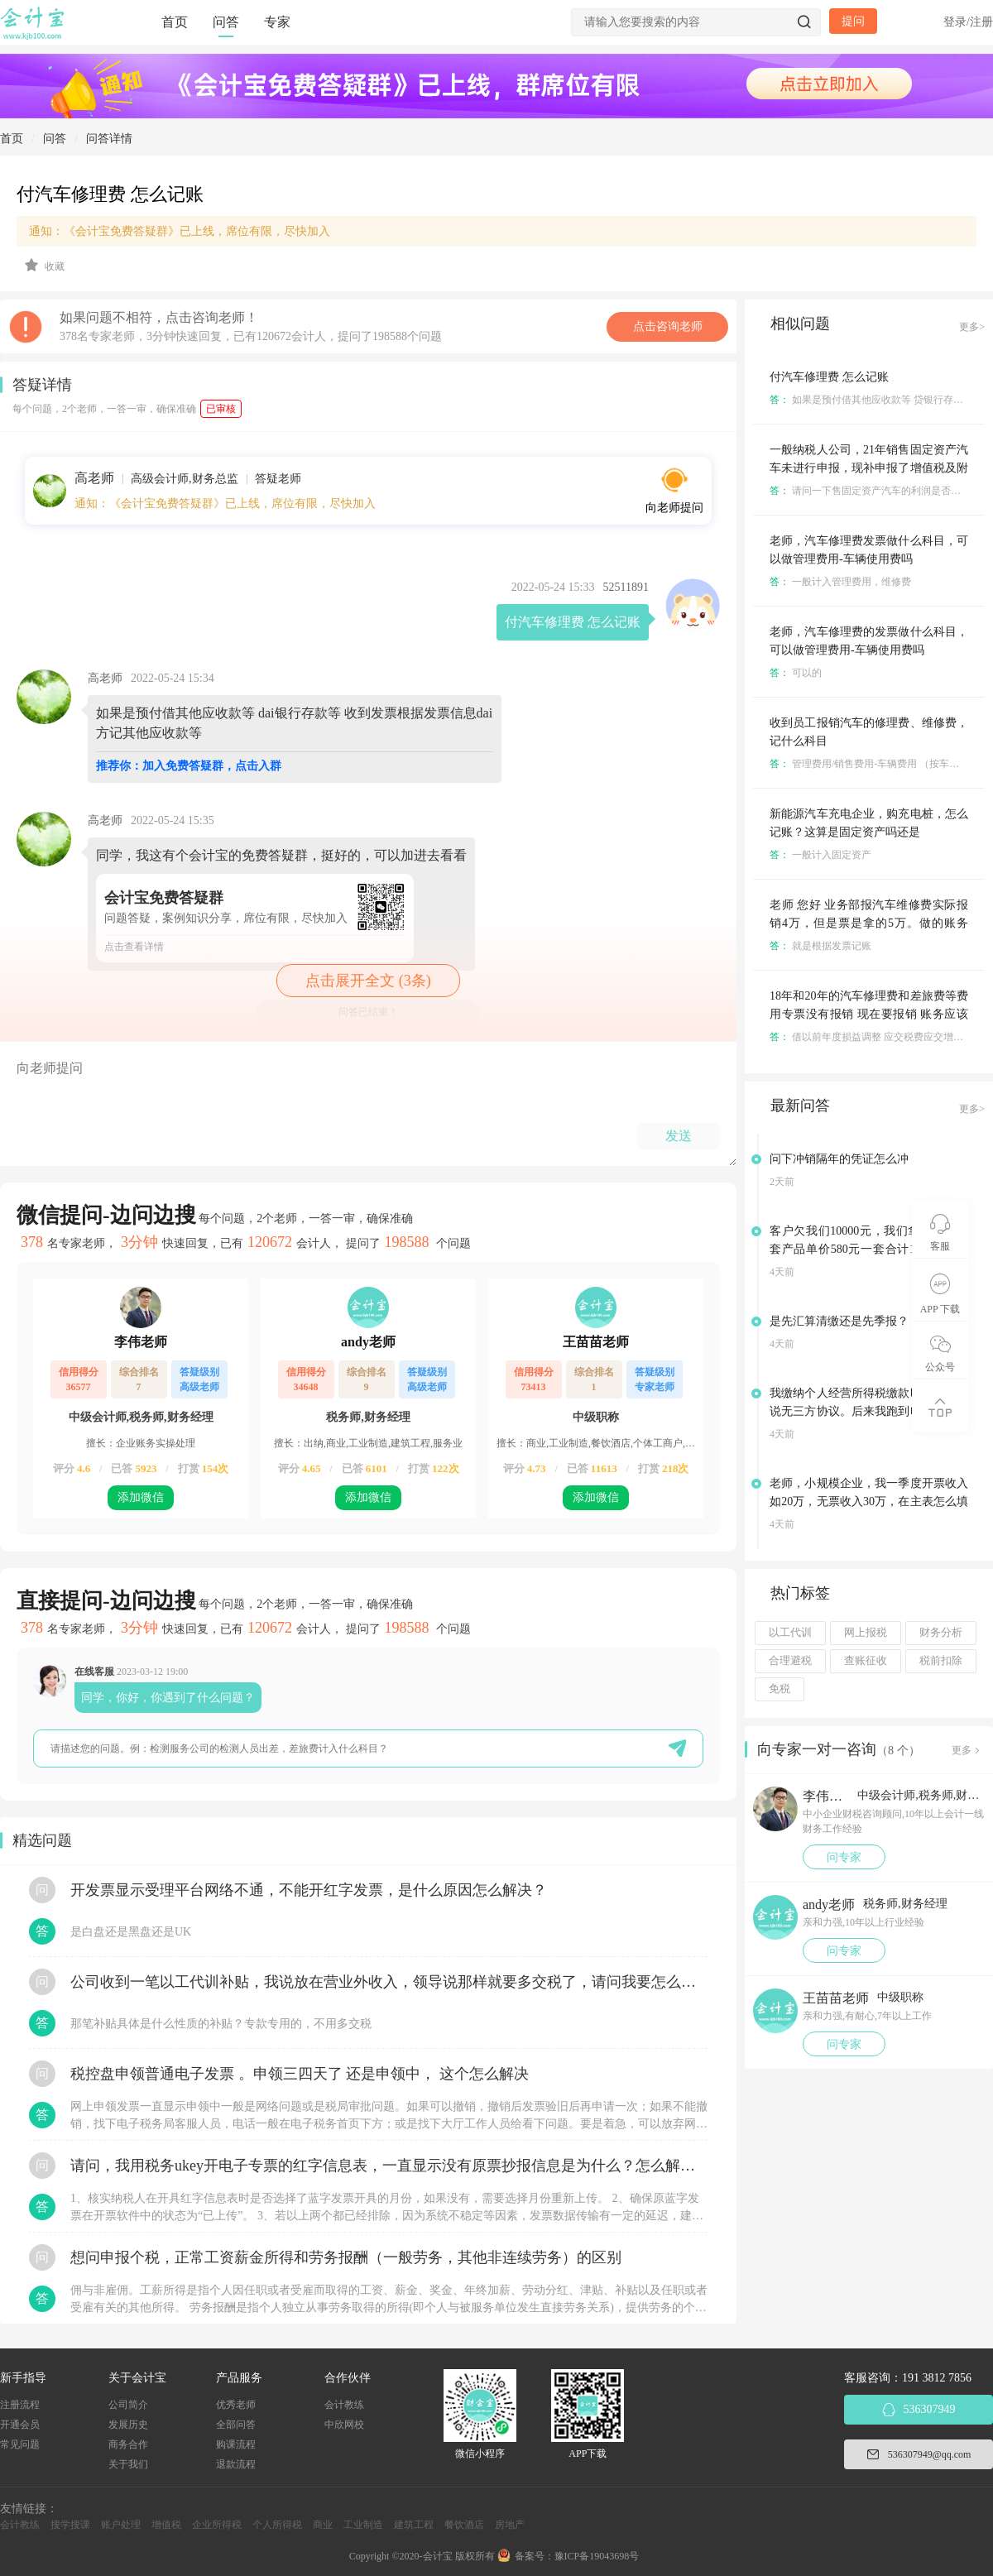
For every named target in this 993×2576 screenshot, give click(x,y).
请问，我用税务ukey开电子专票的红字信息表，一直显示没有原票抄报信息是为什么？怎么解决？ (389, 2165)
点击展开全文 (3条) (368, 980)
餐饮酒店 (464, 2524)
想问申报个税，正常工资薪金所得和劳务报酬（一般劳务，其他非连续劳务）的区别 (345, 2257)
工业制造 (363, 2524)
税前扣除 (940, 1661)
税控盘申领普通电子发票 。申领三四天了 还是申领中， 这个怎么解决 (299, 2073)
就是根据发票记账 (820, 946)
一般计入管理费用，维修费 (840, 582)
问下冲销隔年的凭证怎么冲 (839, 1159)
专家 (277, 22)
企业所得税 (217, 2524)
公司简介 (128, 2405)
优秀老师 (236, 2405)
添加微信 (141, 1497)
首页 (174, 22)
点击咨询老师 (668, 326)
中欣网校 (344, 2424)
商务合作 (128, 2444)
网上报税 (865, 1632)
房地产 (510, 2524)
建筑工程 (414, 2524)
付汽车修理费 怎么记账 (829, 377)
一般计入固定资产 (820, 855)
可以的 (796, 673)
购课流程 (236, 2444)
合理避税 (790, 1661)
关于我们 (128, 2464)
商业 (323, 2524)
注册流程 (20, 2405)
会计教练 (344, 2405)
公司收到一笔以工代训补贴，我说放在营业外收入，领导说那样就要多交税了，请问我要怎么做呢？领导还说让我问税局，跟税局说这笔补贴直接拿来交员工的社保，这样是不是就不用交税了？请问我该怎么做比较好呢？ (389, 1982)
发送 (678, 1136)
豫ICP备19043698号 (597, 2556)
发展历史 (128, 2424)
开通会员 (20, 2424)
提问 (853, 21)
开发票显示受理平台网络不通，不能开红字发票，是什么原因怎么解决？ (308, 1890)
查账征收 (865, 1661)
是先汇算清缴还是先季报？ (839, 1321)
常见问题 (20, 2444)
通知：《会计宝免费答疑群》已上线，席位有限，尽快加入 (179, 231)
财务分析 (940, 1632)
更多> (972, 327)
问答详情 (109, 138)
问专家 (844, 1857)
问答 (226, 22)
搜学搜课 (70, 2524)
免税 (779, 1689)
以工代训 (790, 1632)
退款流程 (236, 2464)
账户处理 (121, 2524)
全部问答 (236, 2424)
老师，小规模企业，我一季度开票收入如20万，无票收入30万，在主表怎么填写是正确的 (869, 1501)
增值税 (166, 2524)
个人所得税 (277, 2524)
